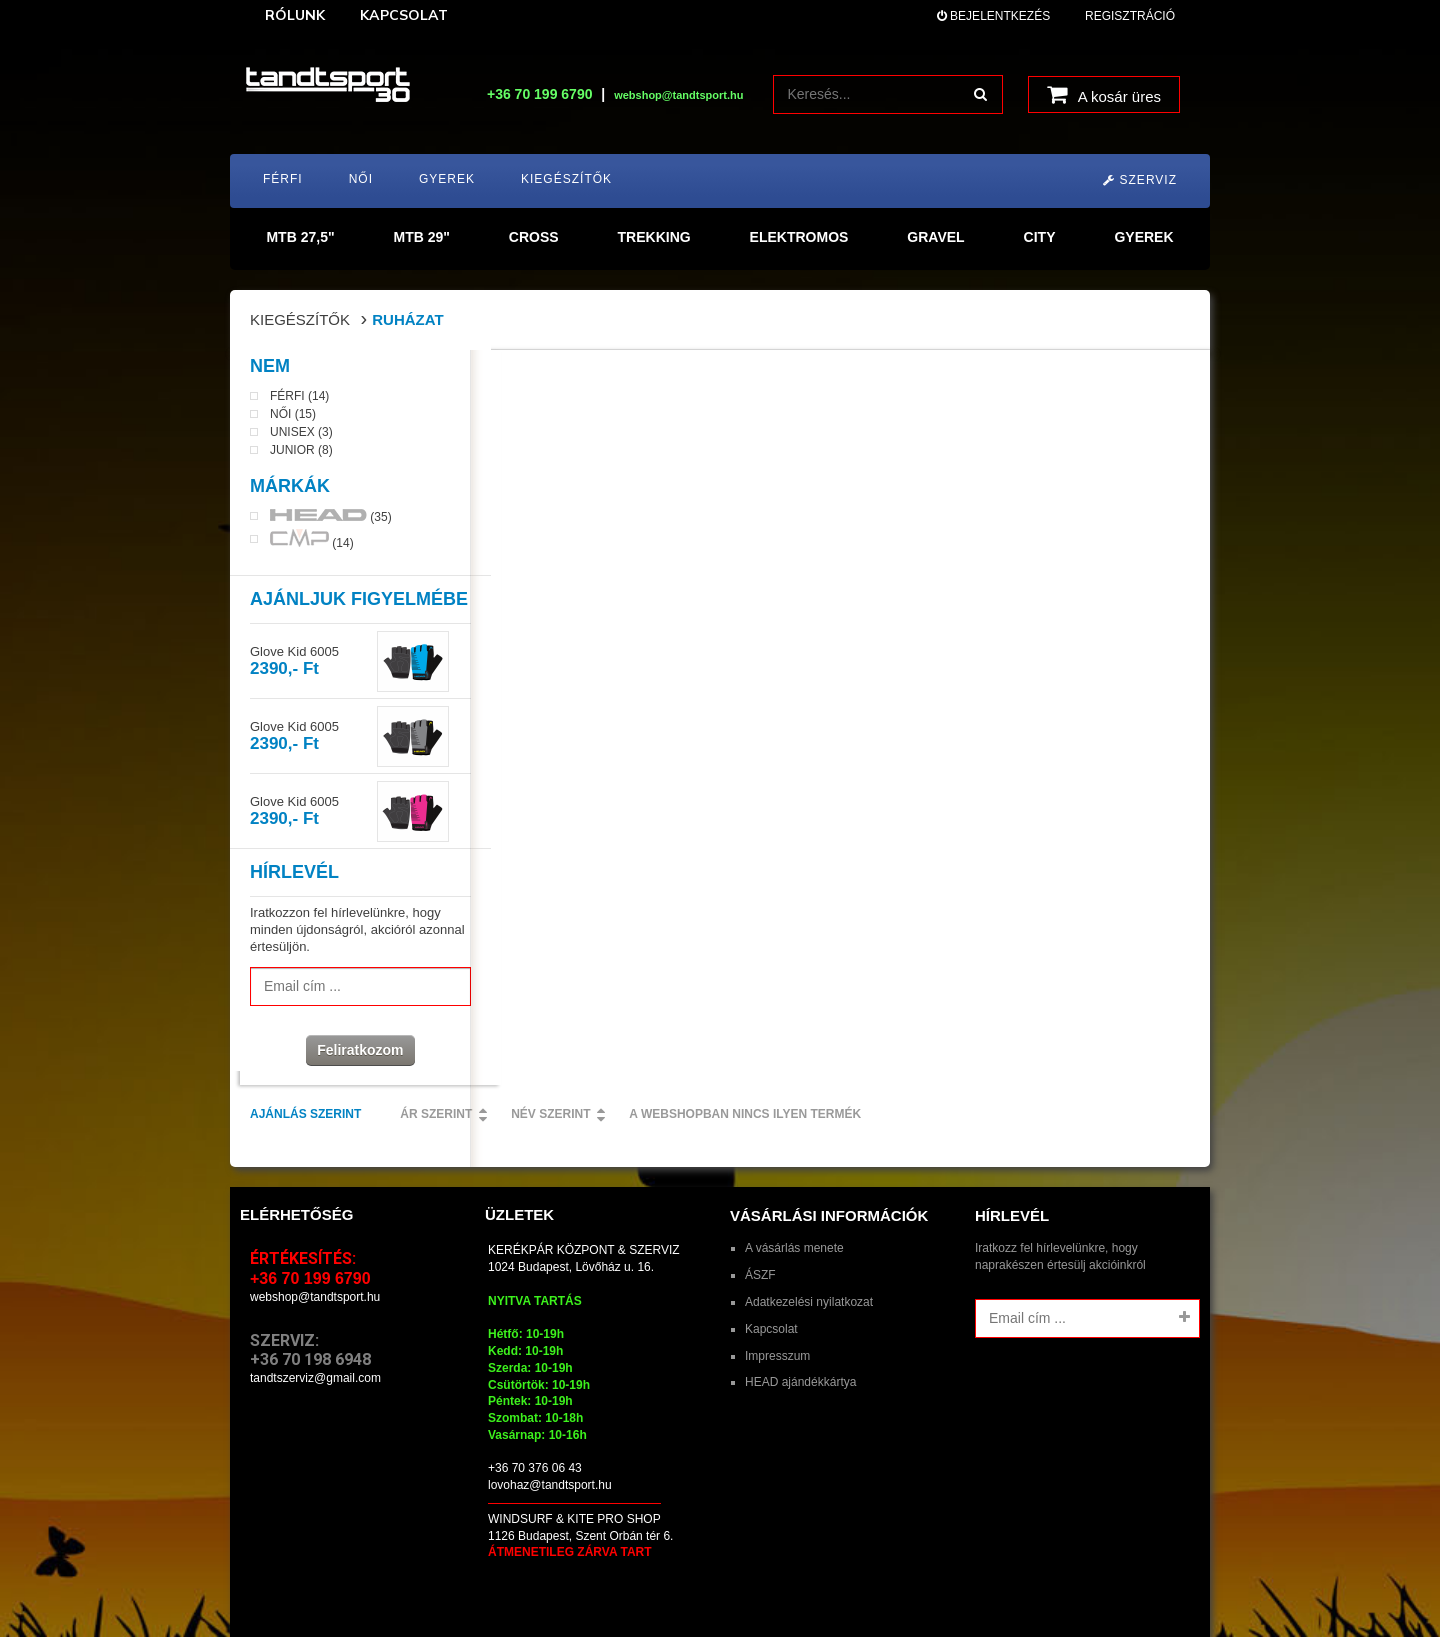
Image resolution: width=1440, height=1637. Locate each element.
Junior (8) (301, 457)
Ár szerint (676, 379)
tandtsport (357, 1584)
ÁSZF (760, 1206)
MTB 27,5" (300, 237)
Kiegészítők (300, 319)
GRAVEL (935, 237)
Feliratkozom (350, 1057)
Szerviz (1140, 180)
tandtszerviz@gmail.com (315, 1309)
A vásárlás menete (794, 1179)
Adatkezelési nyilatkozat (809, 1233)
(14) (312, 546)
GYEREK (1143, 237)
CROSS (534, 237)
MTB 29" (421, 237)
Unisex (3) (301, 439)
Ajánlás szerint (545, 379)
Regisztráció (1130, 16)
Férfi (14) (299, 403)
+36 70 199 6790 (540, 94)
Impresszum (777, 1287)
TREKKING (654, 237)
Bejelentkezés (993, 16)
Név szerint (790, 379)
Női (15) (293, 421)
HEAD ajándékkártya (800, 1313)
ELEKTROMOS (799, 237)
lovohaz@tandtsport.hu (550, 1416)
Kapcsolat (771, 1260)
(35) (331, 523)
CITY (1040, 237)
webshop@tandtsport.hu (315, 1228)
